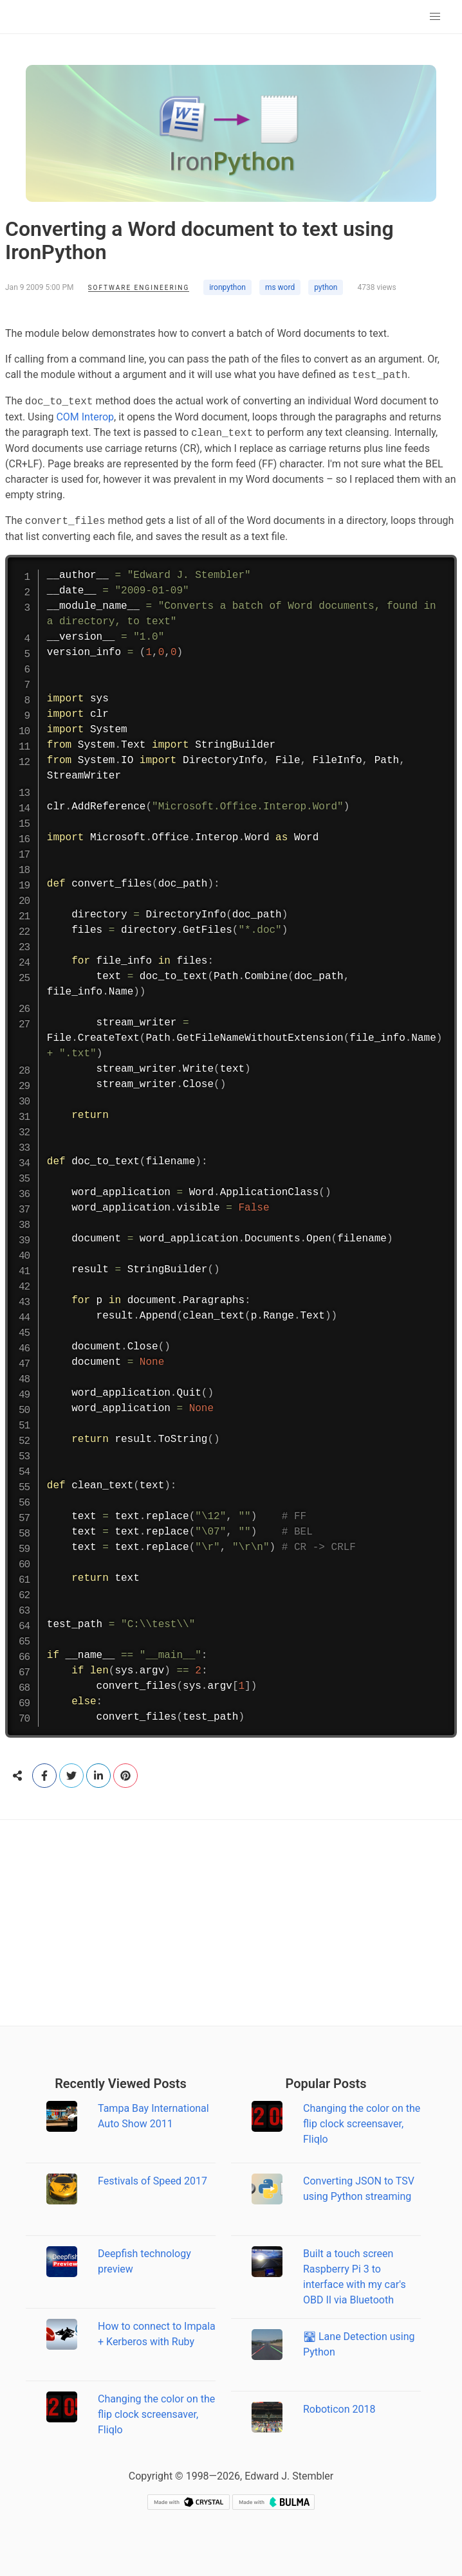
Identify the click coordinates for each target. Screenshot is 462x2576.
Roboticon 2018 (339, 2409)
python (325, 287)
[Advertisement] (231, 1923)
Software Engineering (139, 287)
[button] (435, 16)
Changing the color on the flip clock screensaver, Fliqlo (156, 2414)
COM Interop (85, 417)
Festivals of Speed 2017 (152, 2181)
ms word (280, 287)
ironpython (227, 287)
